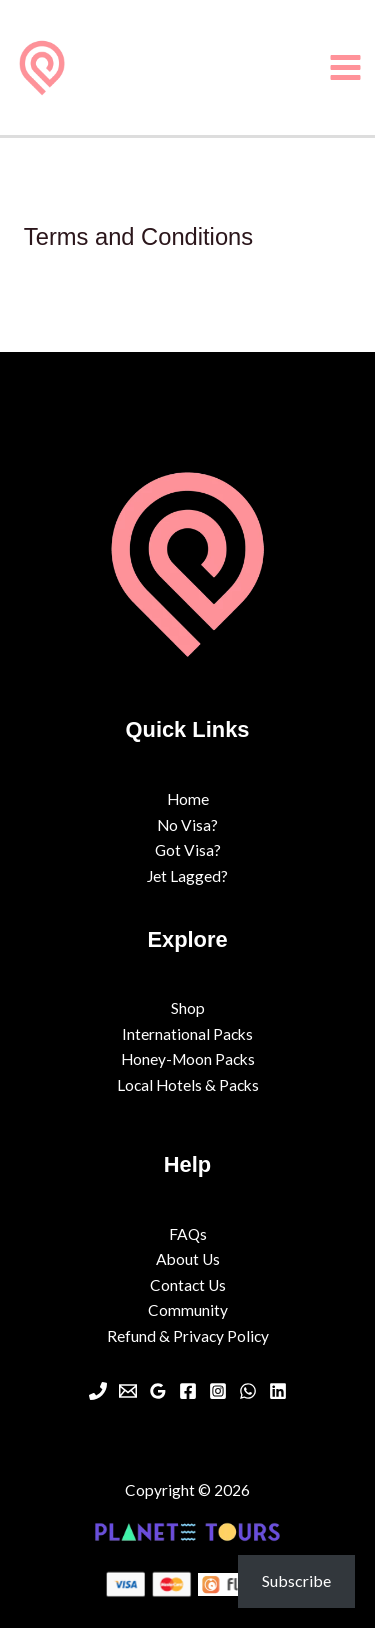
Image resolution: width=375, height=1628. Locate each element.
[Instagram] (218, 1391)
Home (188, 799)
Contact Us (188, 1285)
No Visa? (187, 825)
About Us (188, 1259)
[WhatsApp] (248, 1391)
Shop (188, 1008)
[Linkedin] (278, 1391)
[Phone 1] (98, 1391)
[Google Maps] (158, 1391)
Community (188, 1310)
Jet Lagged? (187, 876)
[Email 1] (128, 1391)
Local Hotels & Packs (188, 1085)
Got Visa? (188, 850)
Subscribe (296, 1580)
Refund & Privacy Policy (188, 1336)
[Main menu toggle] (346, 67)
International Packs (187, 1034)
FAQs (188, 1234)
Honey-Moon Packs (188, 1059)
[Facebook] (188, 1391)
